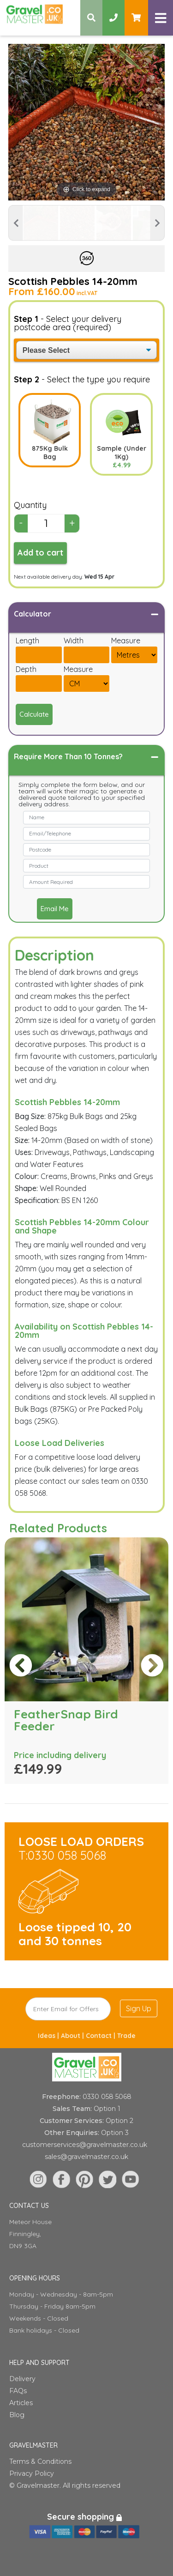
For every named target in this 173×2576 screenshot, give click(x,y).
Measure (125, 640)
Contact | (101, 2036)
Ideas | (49, 2036)
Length (27, 640)
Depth (26, 669)
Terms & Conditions (40, 2461)
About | (73, 2036)
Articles (21, 2403)
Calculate (34, 714)
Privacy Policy (31, 2473)
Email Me (55, 908)
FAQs (18, 2391)
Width (74, 640)
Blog (16, 2415)
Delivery (22, 2379)
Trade (126, 2036)
